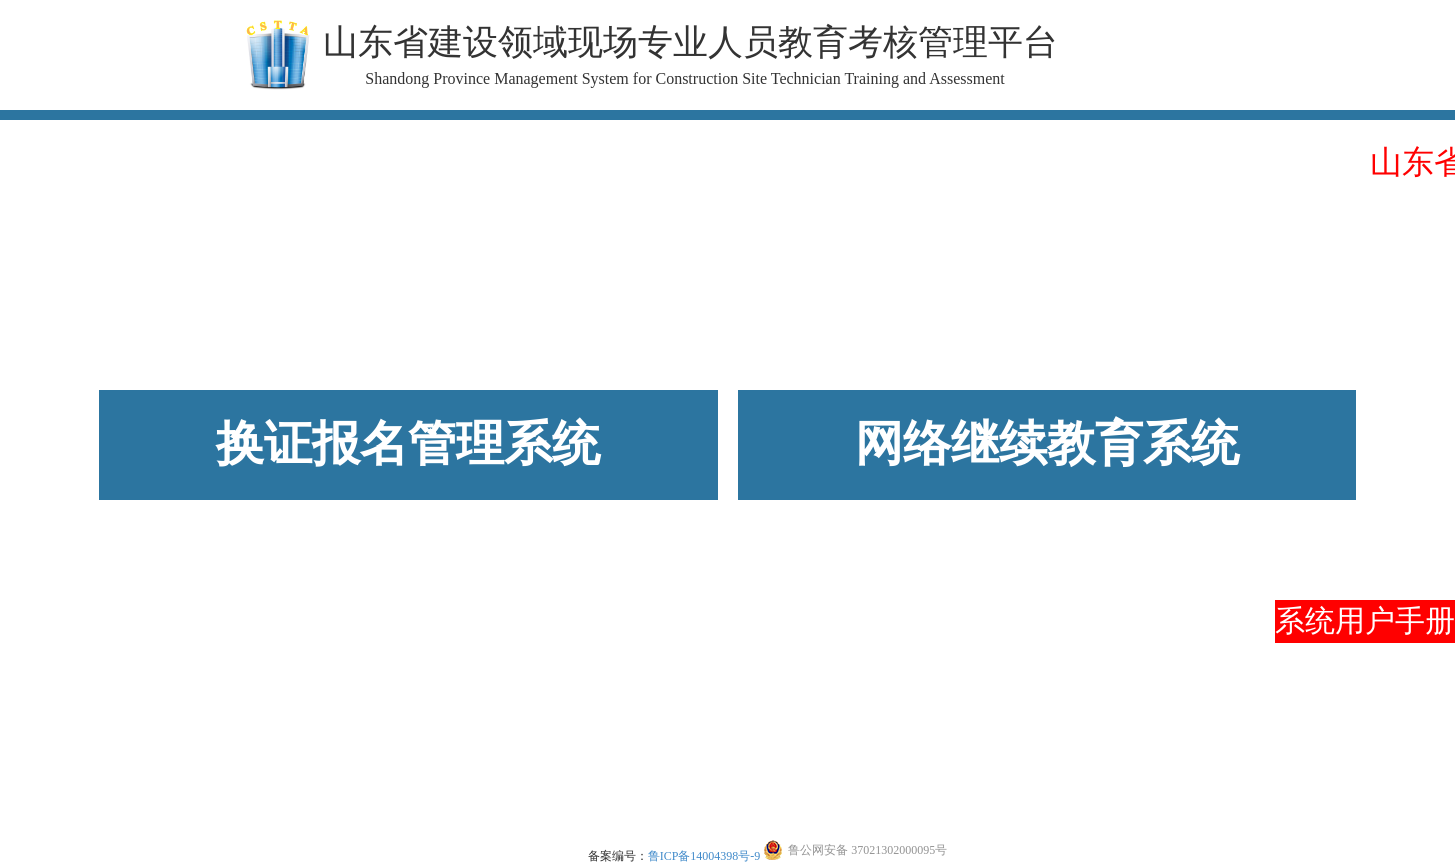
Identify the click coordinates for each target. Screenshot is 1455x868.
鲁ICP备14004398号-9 (704, 856)
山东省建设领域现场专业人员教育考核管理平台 (690, 42)
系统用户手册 (1365, 620)
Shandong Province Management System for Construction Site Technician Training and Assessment (684, 78)
